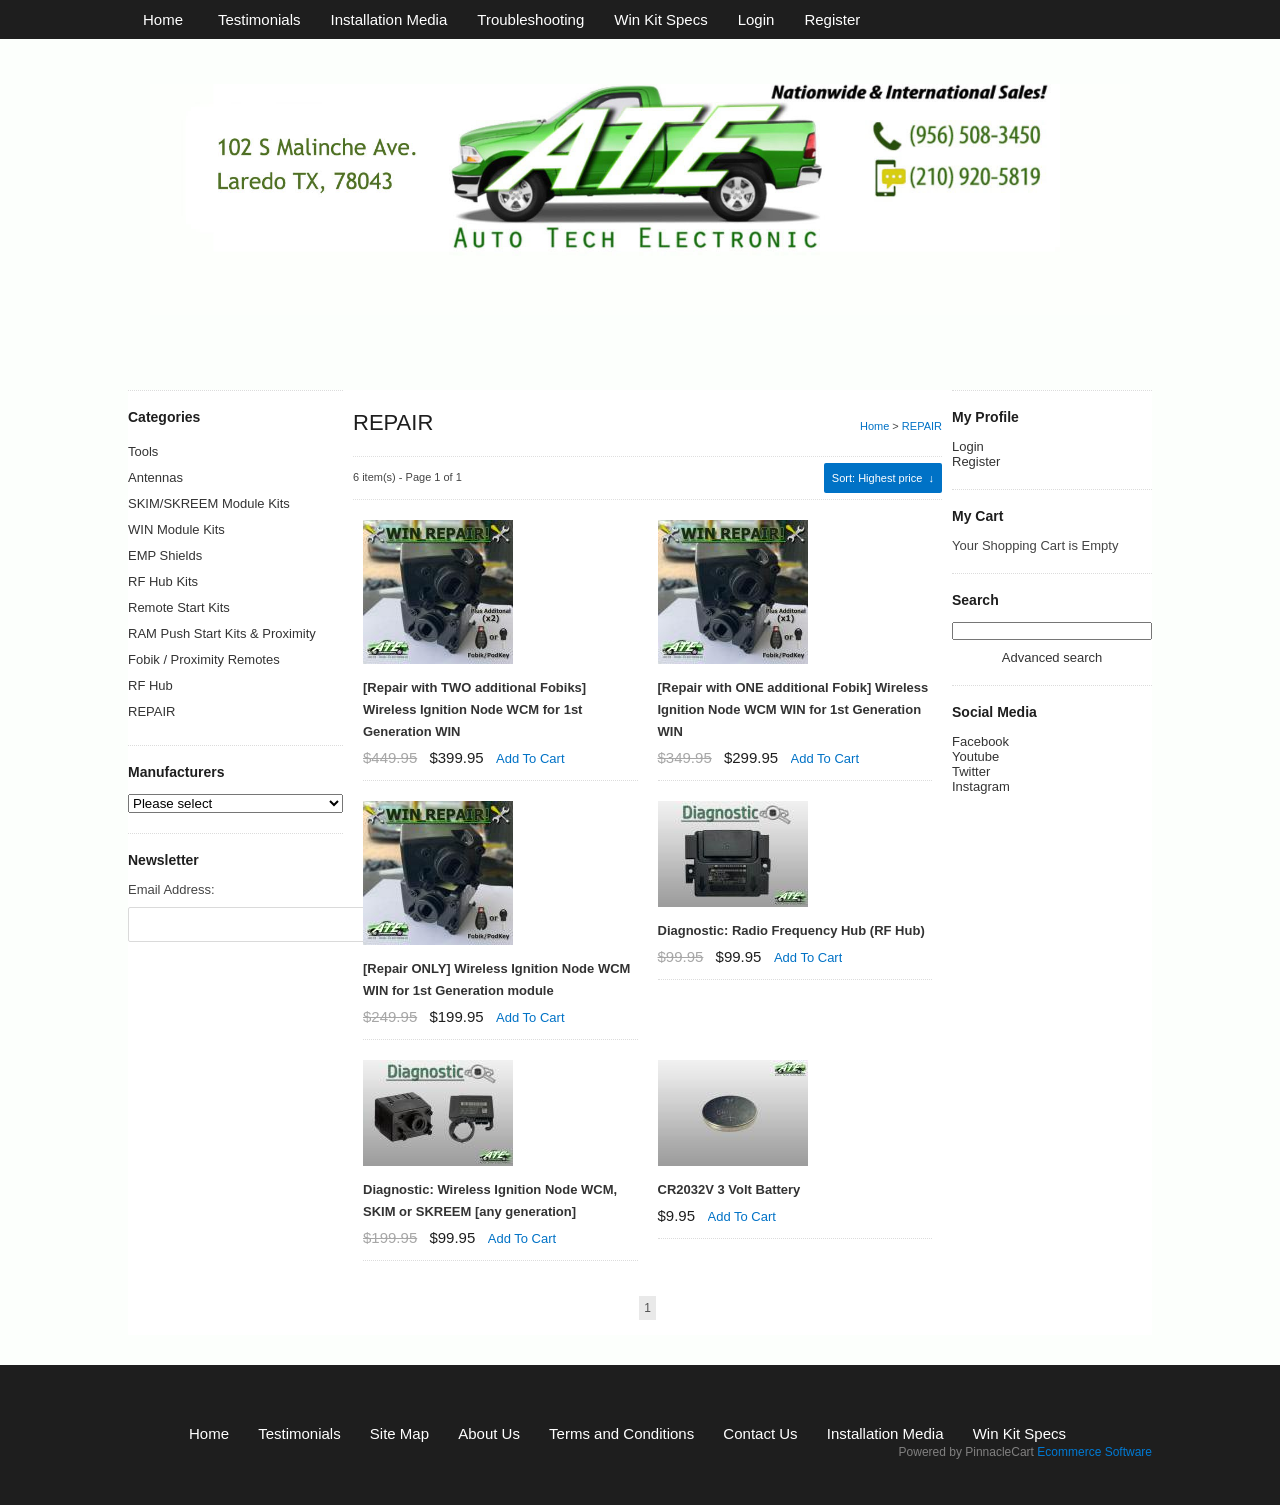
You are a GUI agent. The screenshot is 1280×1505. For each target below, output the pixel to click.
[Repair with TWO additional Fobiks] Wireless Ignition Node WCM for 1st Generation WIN (474, 709)
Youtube (975, 770)
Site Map (399, 1433)
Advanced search (1052, 671)
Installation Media (389, 19)
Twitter (971, 785)
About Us (489, 1433)
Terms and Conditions (621, 1433)
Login (756, 19)
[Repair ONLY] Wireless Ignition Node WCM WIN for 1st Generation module (496, 979)
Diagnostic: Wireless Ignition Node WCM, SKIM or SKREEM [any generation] (490, 1200)
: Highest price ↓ (883, 478)
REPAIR (922, 426)
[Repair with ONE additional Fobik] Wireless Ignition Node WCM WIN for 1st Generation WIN (793, 709)
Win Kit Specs (660, 19)
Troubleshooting (530, 19)
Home (163, 19)
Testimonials (259, 19)
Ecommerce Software (1094, 1452)
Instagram (981, 800)
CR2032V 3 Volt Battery (729, 1189)
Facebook (980, 755)
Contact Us (760, 1433)
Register (832, 19)
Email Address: (171, 889)
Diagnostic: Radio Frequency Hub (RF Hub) (791, 930)
